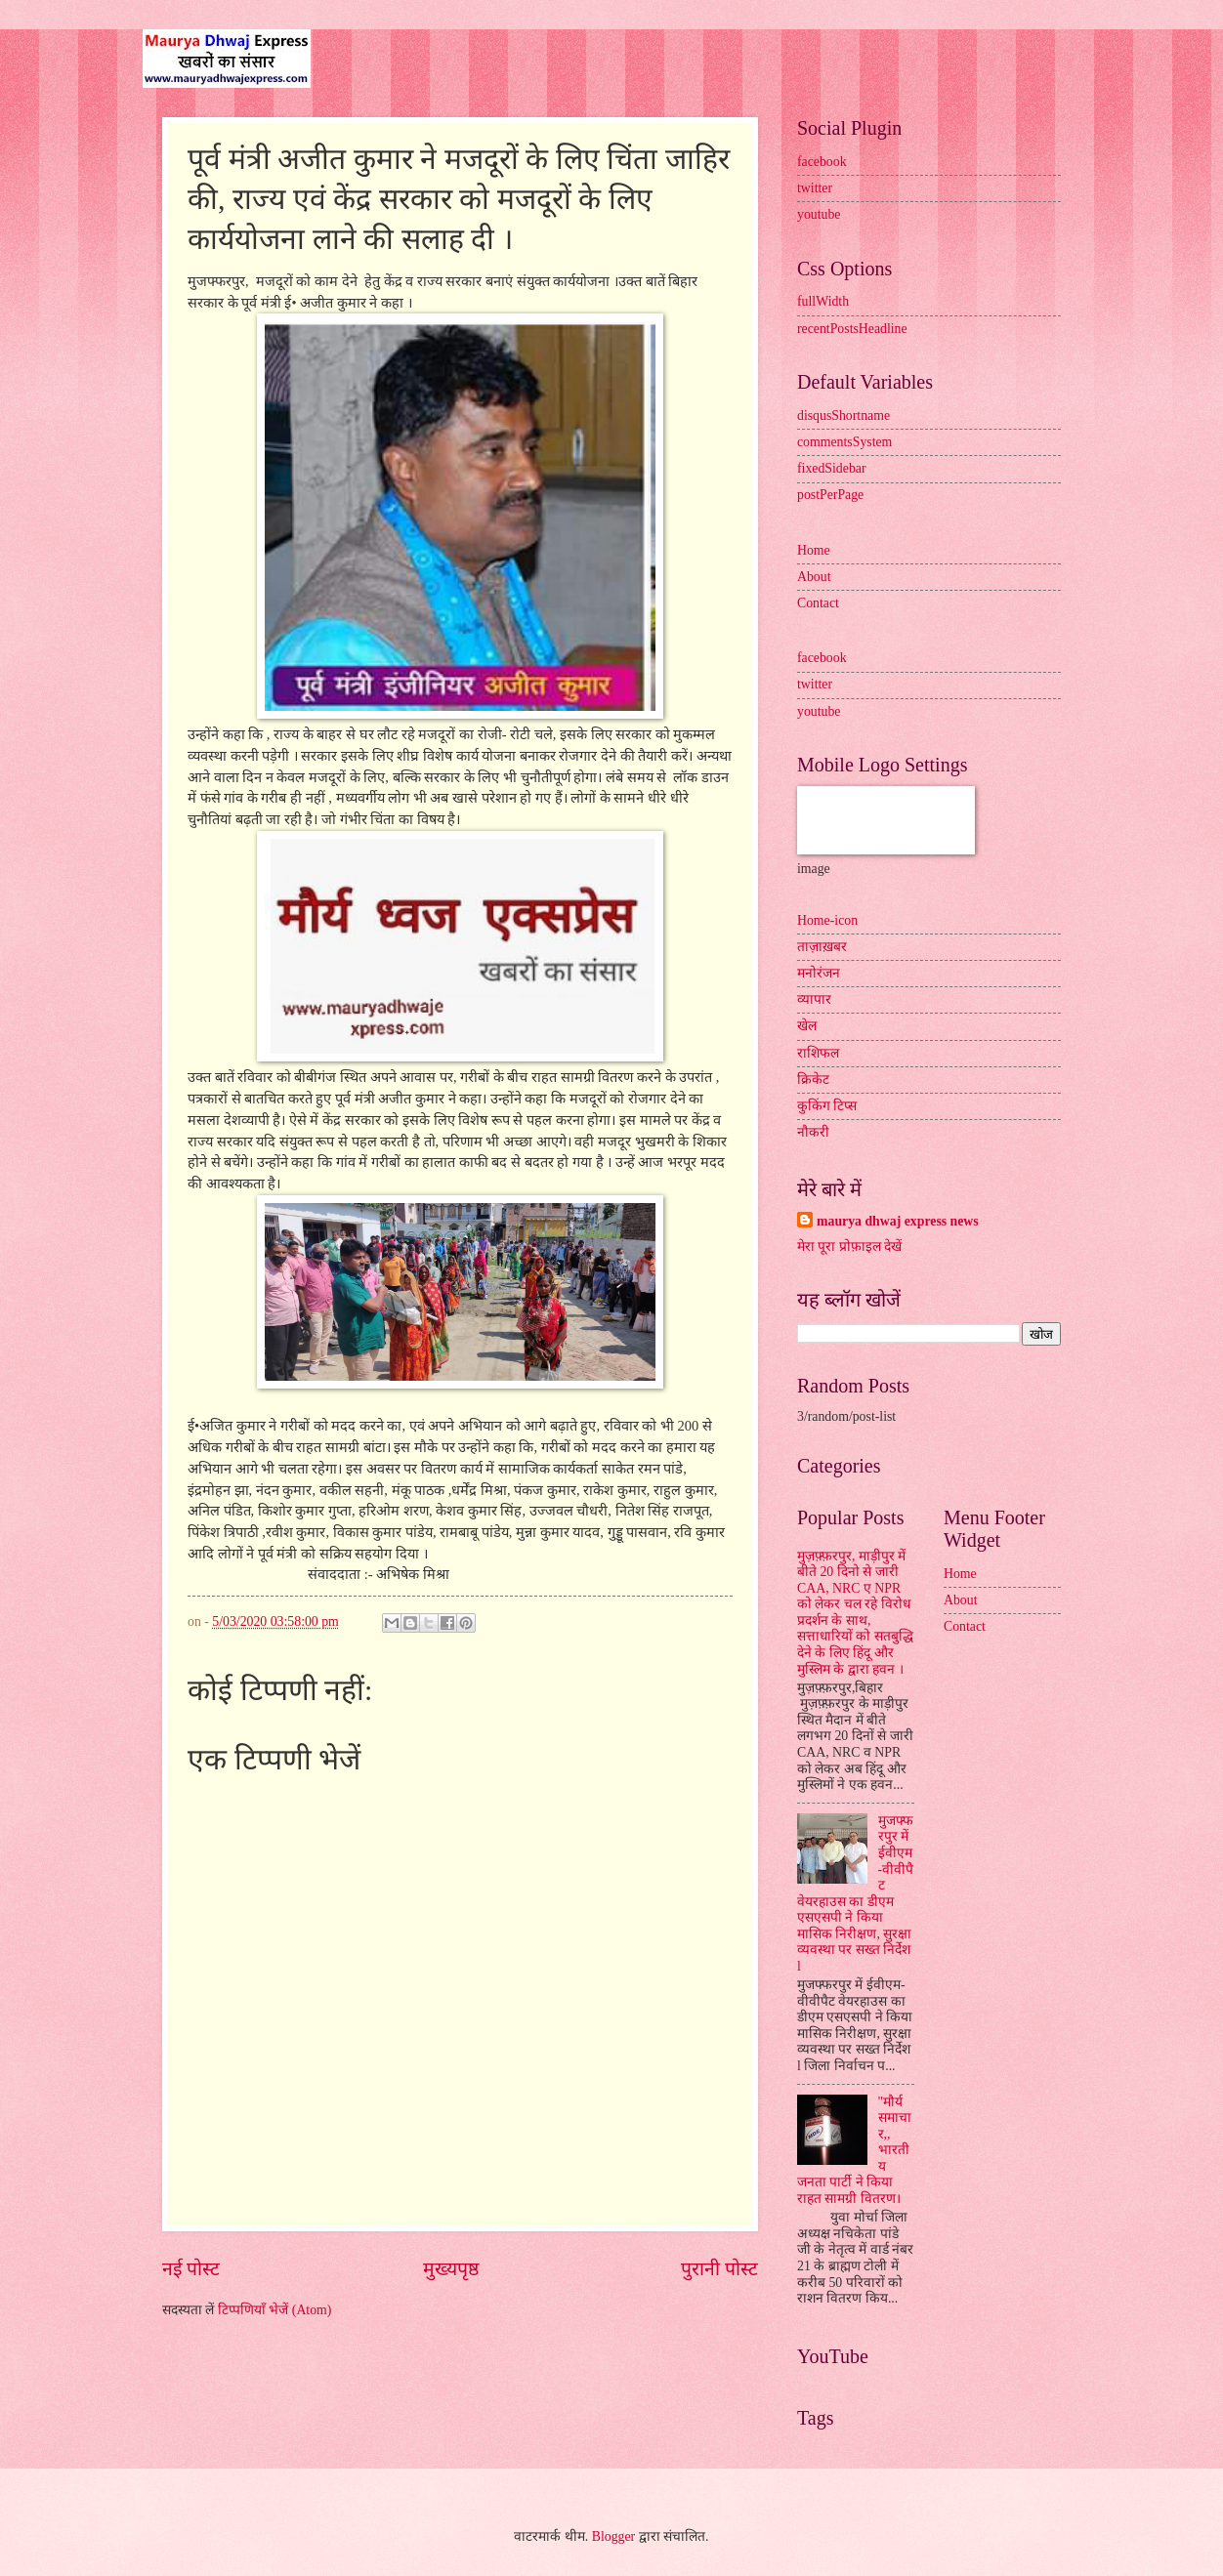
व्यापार (814, 999)
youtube (818, 214)
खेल (807, 1025)
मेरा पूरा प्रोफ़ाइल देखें (849, 1246)
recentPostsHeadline (852, 328)
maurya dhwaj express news (898, 1221)
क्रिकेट (813, 1079)
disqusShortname (843, 415)
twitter (814, 188)
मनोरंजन (818, 973)
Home (813, 550)
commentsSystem (844, 442)
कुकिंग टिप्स (827, 1106)
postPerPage (830, 494)
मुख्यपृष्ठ (451, 2269)
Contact (818, 603)
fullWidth (823, 301)
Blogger (613, 2536)
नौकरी (813, 1132)
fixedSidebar (831, 468)
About (814, 576)
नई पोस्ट (191, 2269)
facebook (822, 161)
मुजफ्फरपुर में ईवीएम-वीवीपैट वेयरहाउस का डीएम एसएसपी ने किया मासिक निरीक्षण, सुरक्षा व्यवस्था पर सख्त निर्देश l (855, 1893)
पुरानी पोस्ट (719, 2269)
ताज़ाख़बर (822, 946)
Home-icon (827, 920)
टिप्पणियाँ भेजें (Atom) (275, 2310)
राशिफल (818, 1053)
